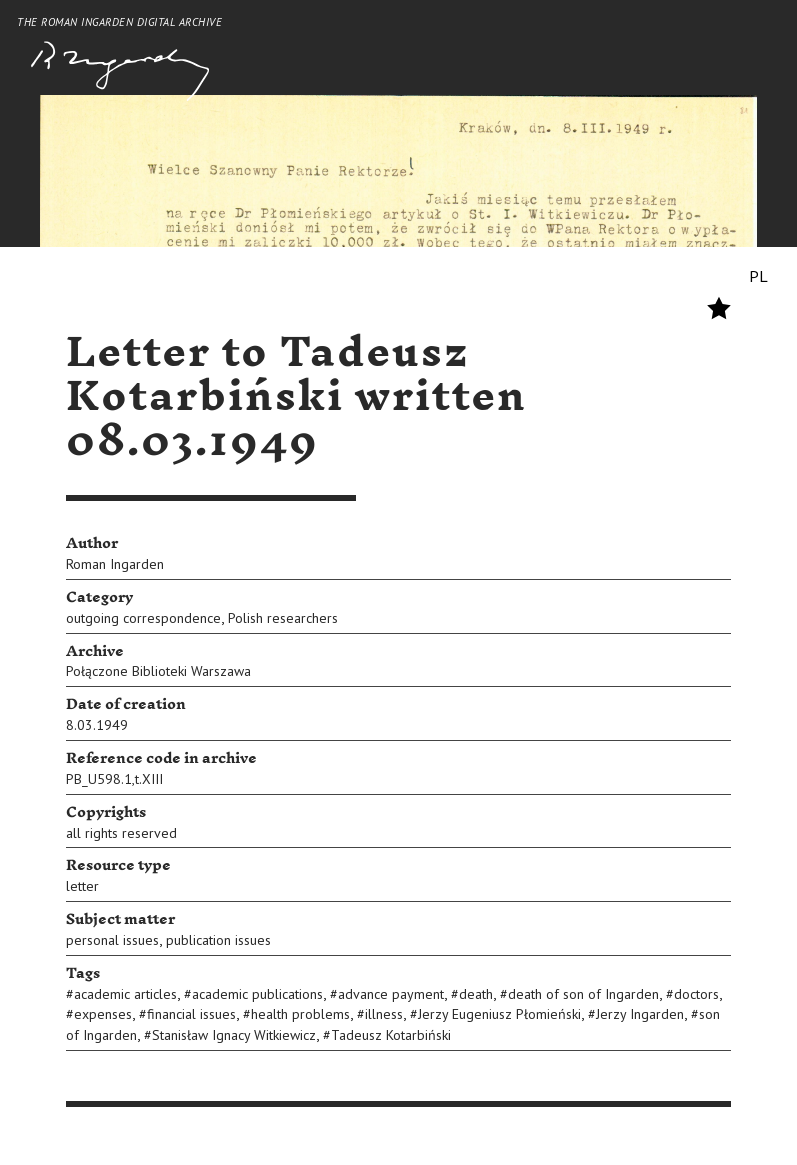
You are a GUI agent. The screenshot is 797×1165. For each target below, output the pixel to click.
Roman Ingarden (115, 564)
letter (82, 886)
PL (758, 276)
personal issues (112, 940)
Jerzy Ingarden (640, 1014)
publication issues (218, 940)
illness (384, 1014)
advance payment (391, 994)
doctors (696, 994)
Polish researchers (283, 618)
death (476, 994)
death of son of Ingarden (583, 994)
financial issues (191, 1014)
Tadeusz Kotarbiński (391, 1035)
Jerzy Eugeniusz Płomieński (499, 1014)
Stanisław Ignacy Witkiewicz (234, 1035)
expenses (103, 1014)
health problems (300, 1014)
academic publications (257, 994)
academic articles (125, 994)
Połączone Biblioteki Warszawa (158, 671)
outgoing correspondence (143, 618)
